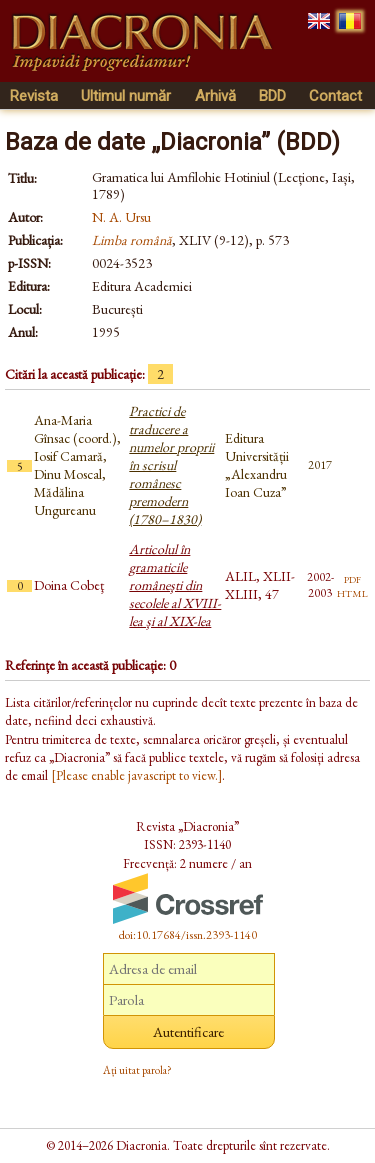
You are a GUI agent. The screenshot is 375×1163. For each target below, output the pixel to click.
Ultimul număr (126, 96)
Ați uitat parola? (137, 1070)
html (352, 592)
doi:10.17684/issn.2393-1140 (188, 935)
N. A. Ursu (121, 217)
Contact (335, 96)
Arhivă (215, 96)
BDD (272, 96)
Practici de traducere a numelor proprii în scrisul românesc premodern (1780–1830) (171, 465)
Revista (34, 96)
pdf (352, 578)
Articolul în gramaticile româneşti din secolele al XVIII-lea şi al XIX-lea (175, 585)
